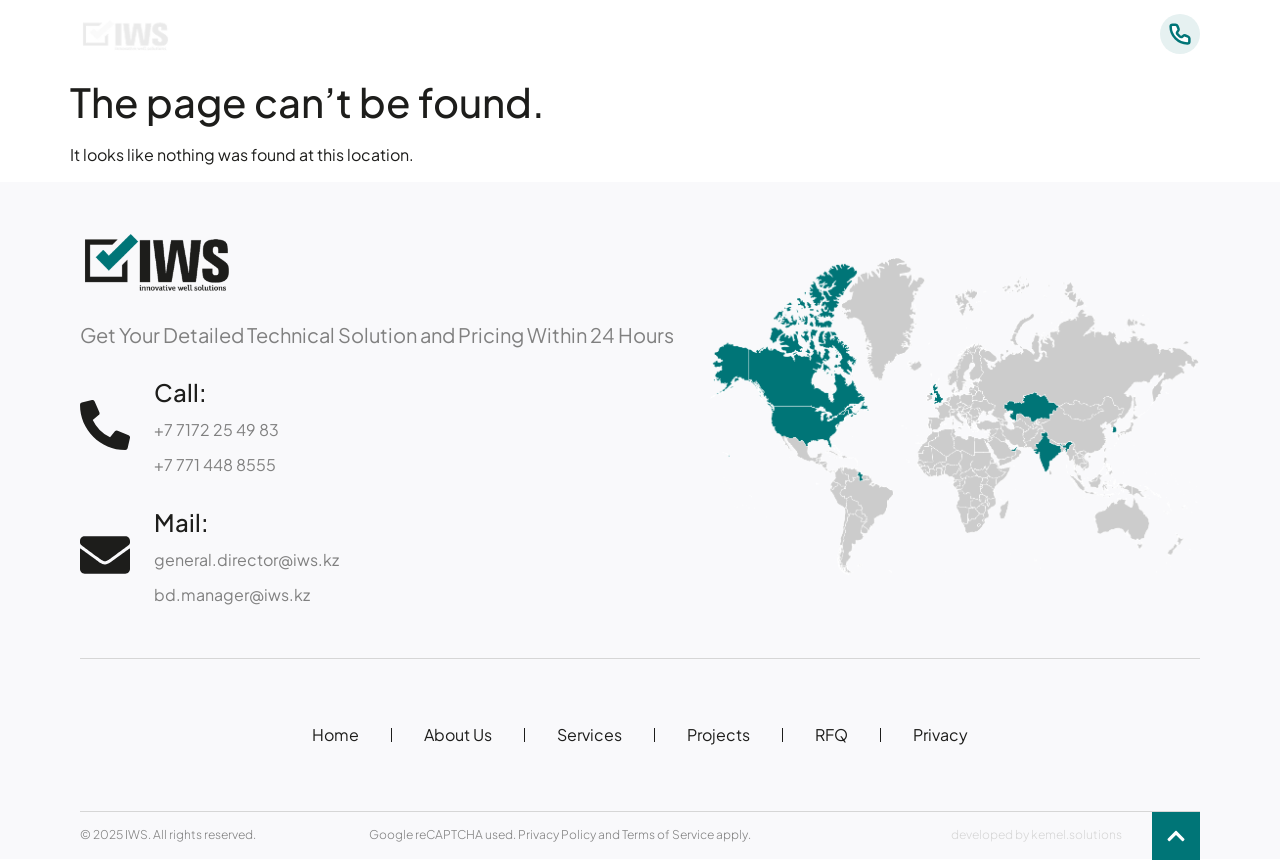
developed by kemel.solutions (1036, 834)
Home (335, 734)
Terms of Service (668, 834)
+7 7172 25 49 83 (216, 429)
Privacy (940, 734)
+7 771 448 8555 (215, 464)
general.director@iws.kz (246, 559)
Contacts (1045, 34)
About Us (724, 34)
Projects (938, 34)
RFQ (831, 734)
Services (832, 34)
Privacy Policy (557, 834)
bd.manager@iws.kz (232, 594)
